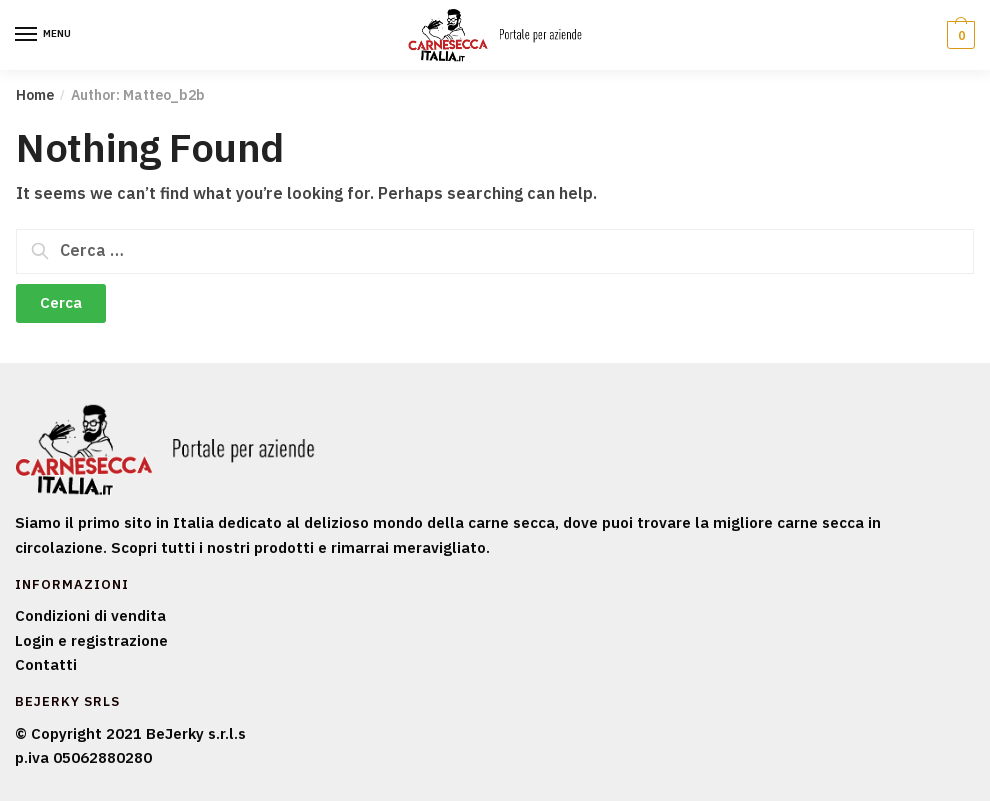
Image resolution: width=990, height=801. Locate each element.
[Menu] (45, 35)
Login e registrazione (91, 640)
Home (35, 95)
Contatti (46, 664)
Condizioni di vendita (90, 615)
